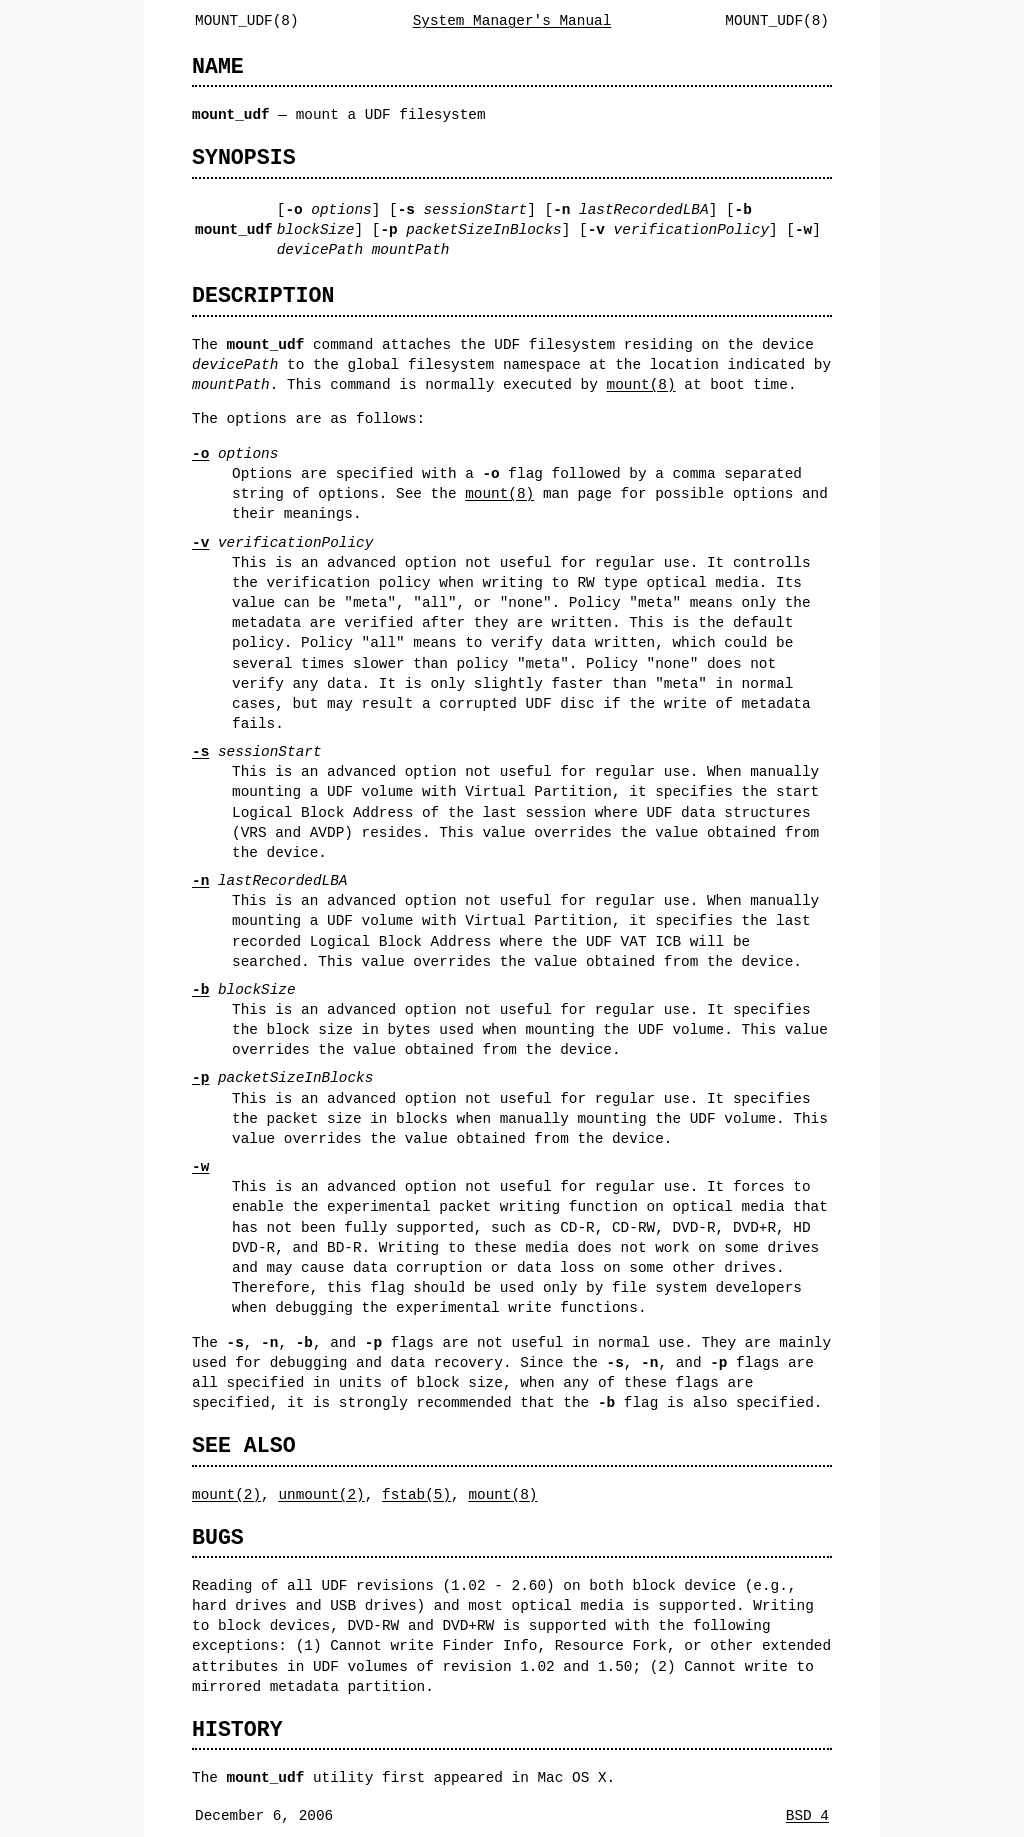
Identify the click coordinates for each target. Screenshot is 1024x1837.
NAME (218, 66)
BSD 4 (807, 1815)
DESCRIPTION (263, 295)
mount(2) (226, 1494)
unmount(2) (321, 1494)
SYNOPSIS (244, 157)
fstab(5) (416, 1494)
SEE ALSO (244, 1445)
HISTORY (237, 1729)
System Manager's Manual (512, 20)
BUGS (218, 1537)
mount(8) (640, 384)
